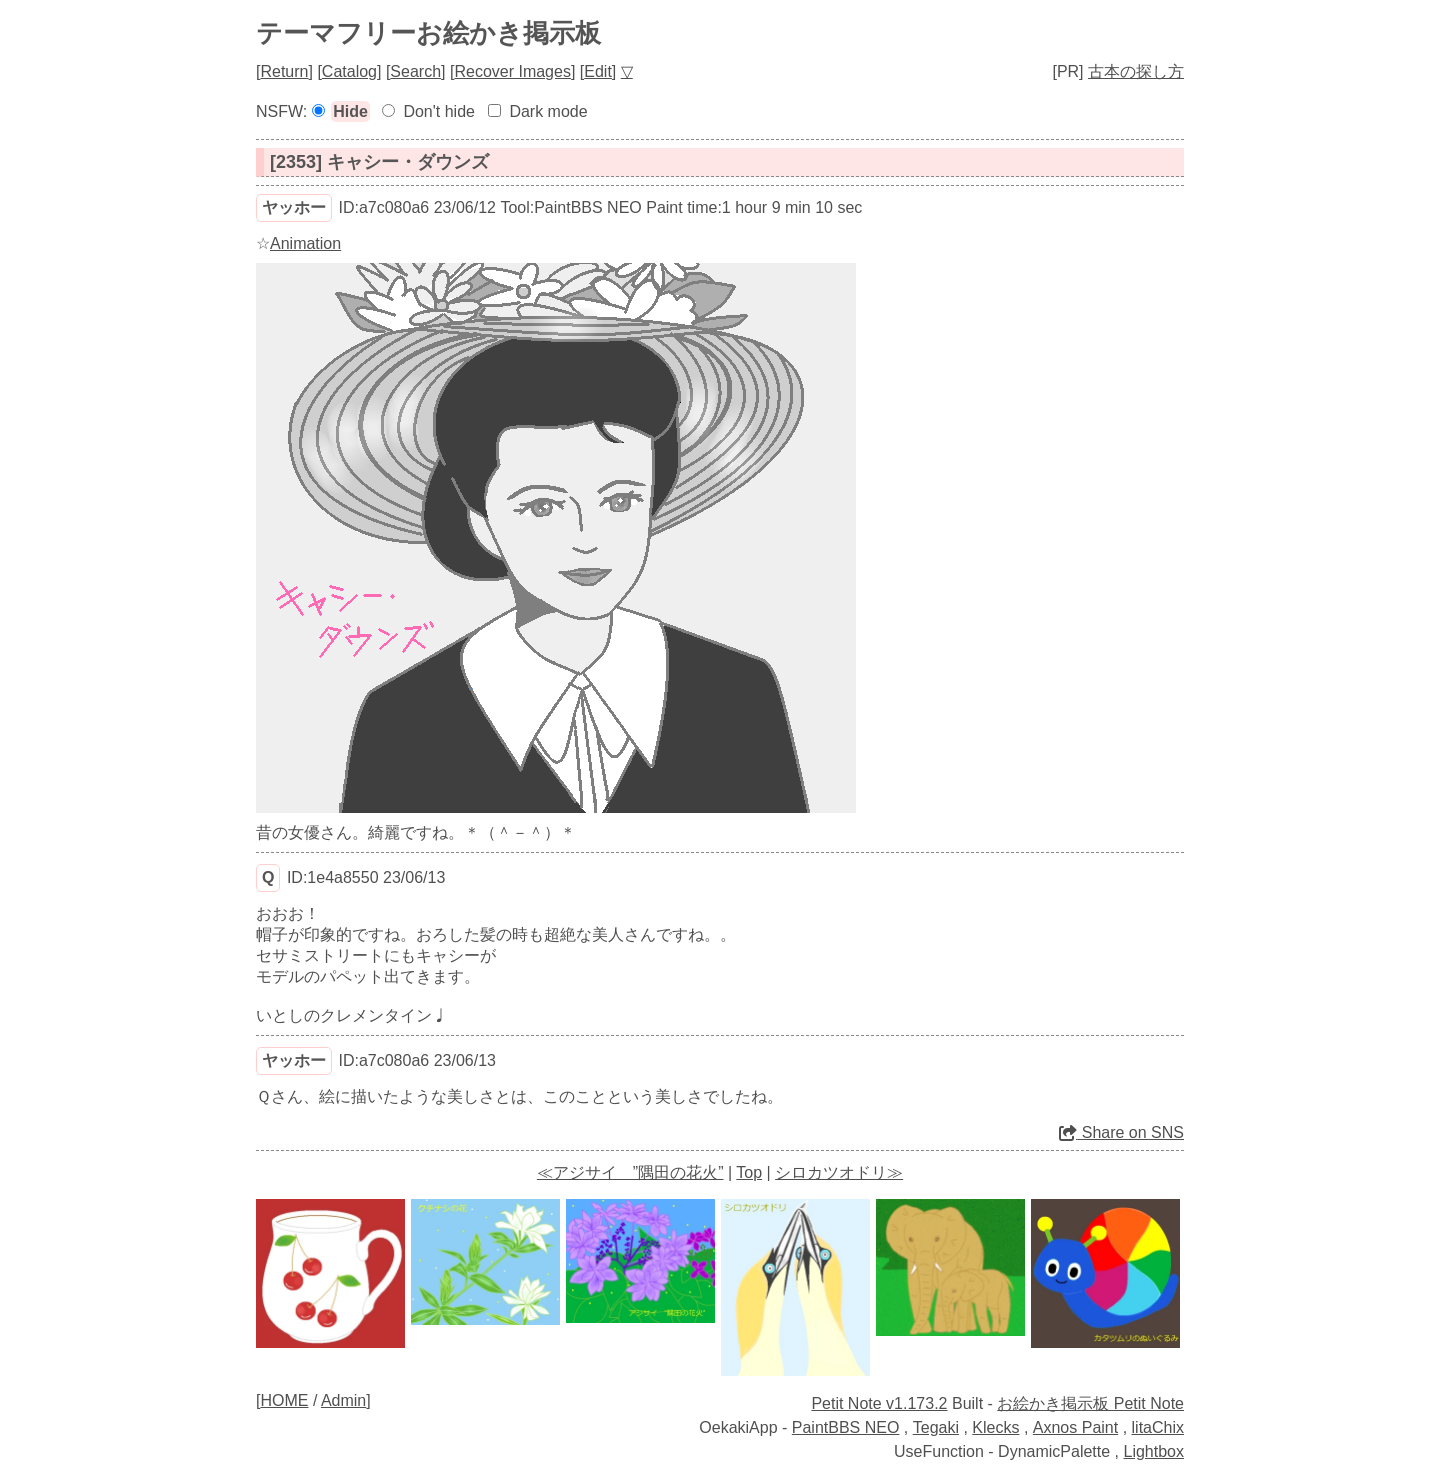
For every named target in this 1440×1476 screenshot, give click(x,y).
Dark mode (548, 111)
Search (415, 71)
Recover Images (512, 71)
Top (749, 1172)
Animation (305, 243)
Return (284, 71)
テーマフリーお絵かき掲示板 (428, 33)
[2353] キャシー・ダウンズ (379, 162)
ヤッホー (294, 207)
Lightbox (1154, 1451)
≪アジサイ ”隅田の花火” (630, 1172)
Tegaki (936, 1427)
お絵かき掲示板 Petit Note (1090, 1403)
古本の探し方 (1136, 71)
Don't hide (439, 111)
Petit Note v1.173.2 (879, 1403)
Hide (350, 111)
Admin (343, 1400)
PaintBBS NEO (846, 1427)
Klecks (995, 1427)
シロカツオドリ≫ (839, 1172)
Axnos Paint (1075, 1427)
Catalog (349, 71)
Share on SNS (1121, 1132)
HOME (284, 1400)
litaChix (1158, 1427)
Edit (598, 71)
